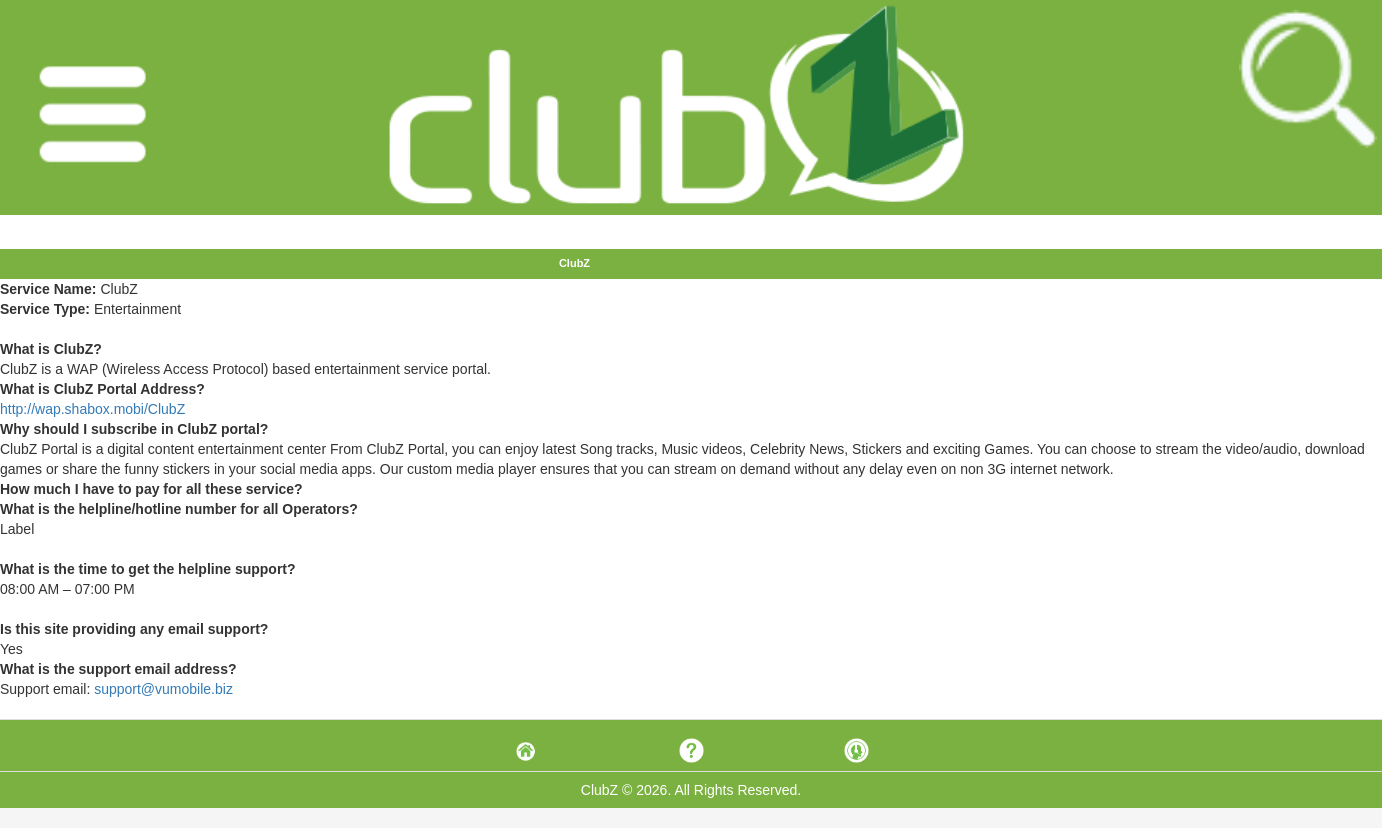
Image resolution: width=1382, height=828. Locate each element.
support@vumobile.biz (163, 689)
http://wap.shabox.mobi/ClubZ (92, 409)
